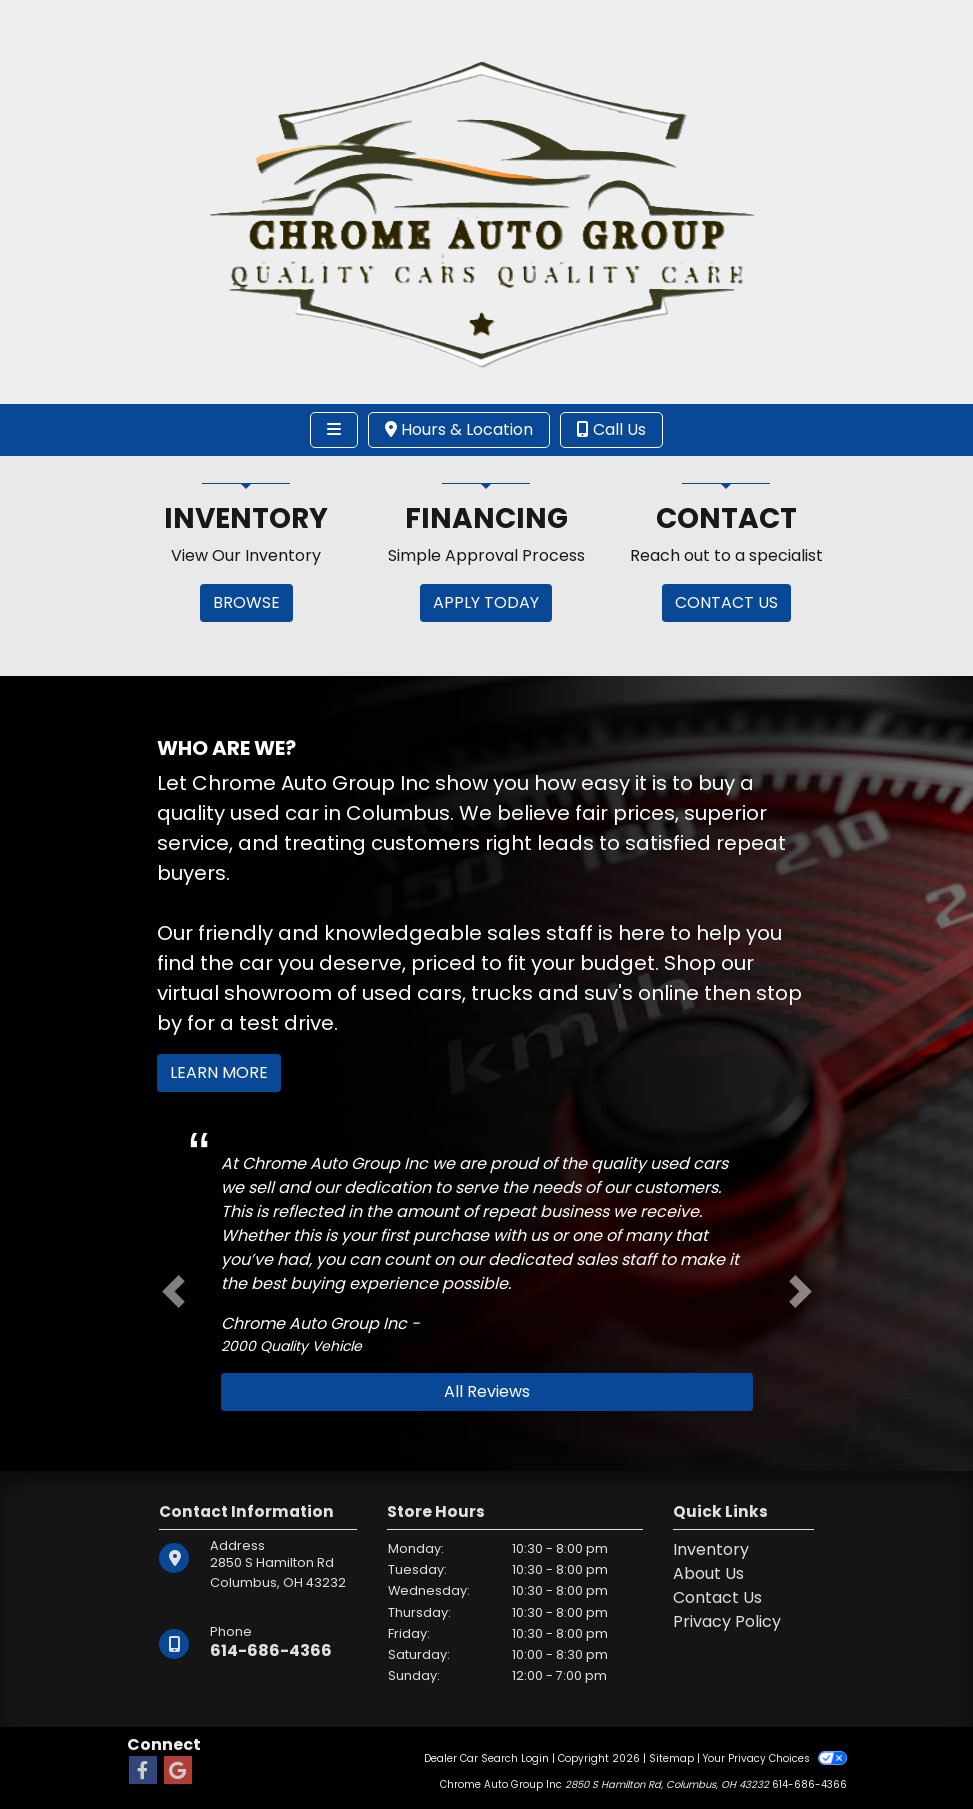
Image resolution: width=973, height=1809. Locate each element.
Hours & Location (459, 429)
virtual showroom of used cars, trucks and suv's (395, 993)
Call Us (611, 429)
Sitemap (671, 1758)
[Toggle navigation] (334, 430)
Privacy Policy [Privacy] (727, 1621)
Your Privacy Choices (774, 1758)
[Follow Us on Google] (178, 1771)
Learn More (219, 1072)
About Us (708, 1573)
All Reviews (487, 1391)
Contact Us (717, 1597)
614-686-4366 (271, 1650)
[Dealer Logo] (486, 200)
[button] (173, 1291)
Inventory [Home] (711, 1549)
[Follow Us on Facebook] (143, 1771)
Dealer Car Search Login (486, 1758)
